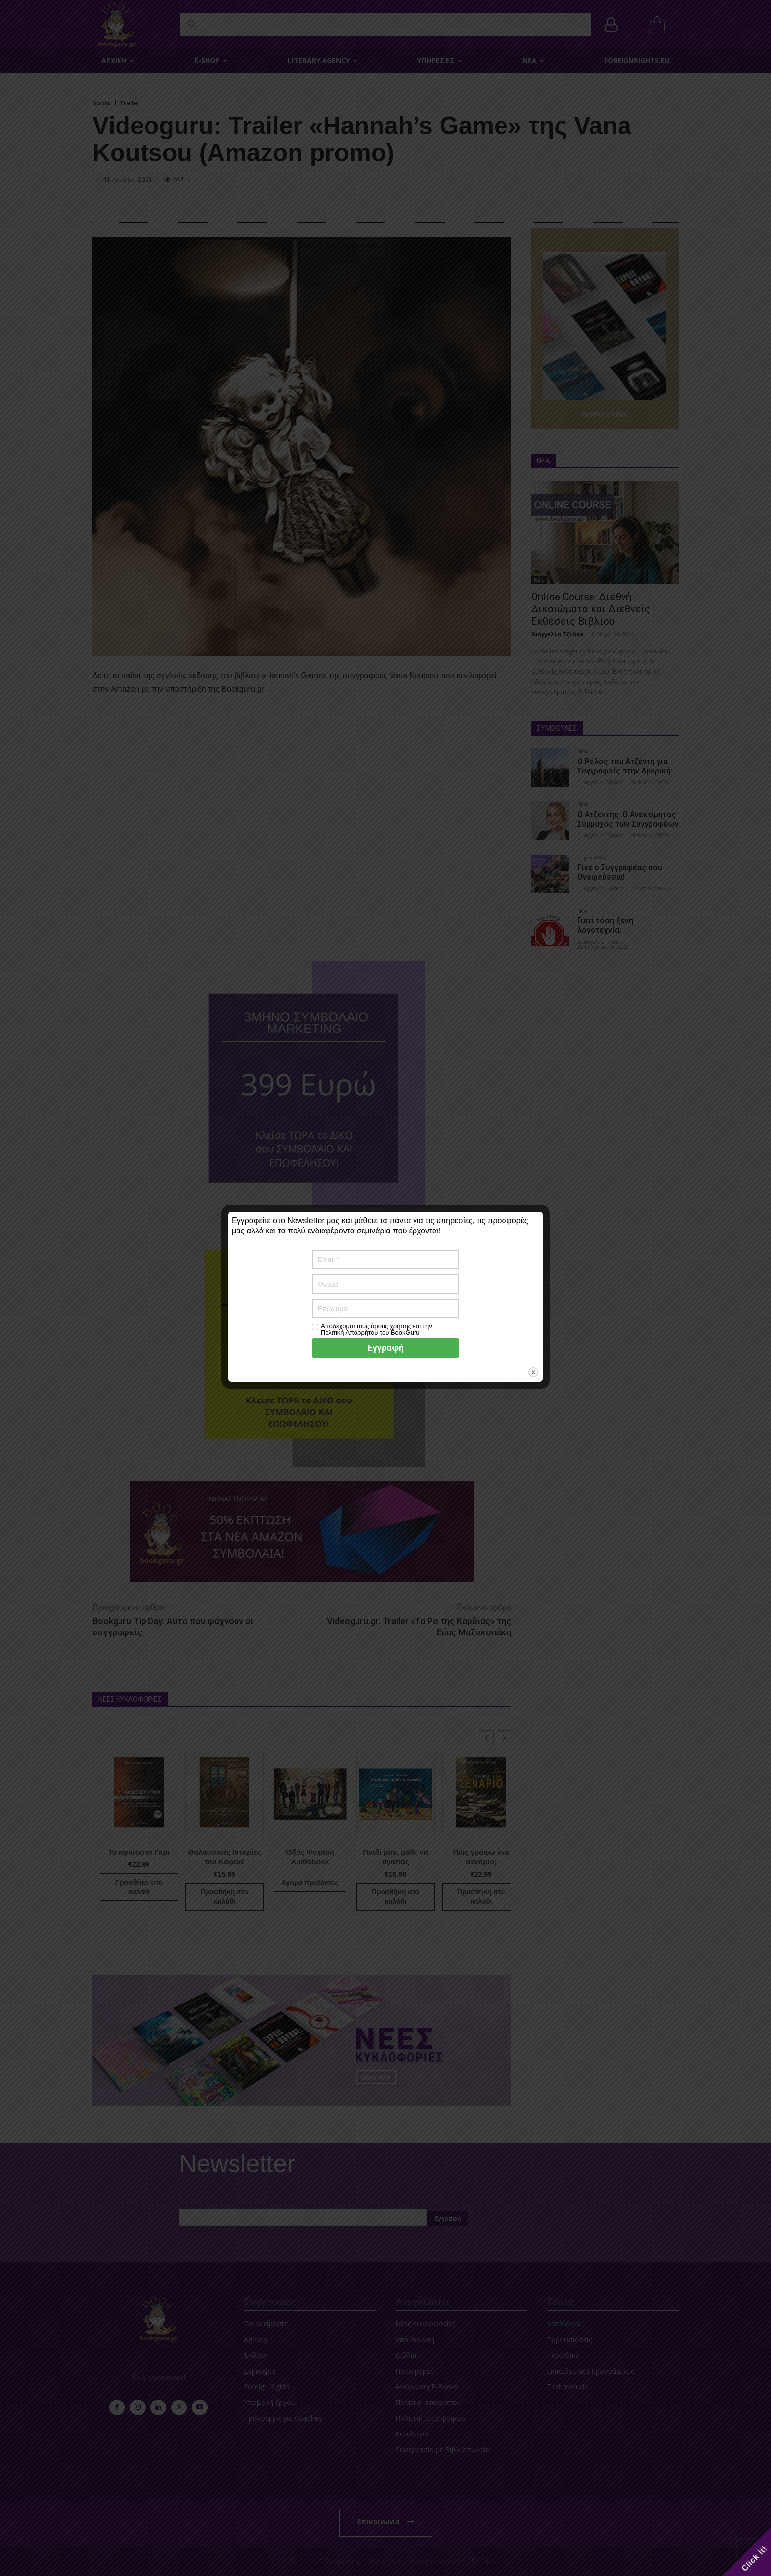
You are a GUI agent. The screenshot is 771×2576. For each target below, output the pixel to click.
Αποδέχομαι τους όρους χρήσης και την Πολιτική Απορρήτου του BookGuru (376, 1329)
